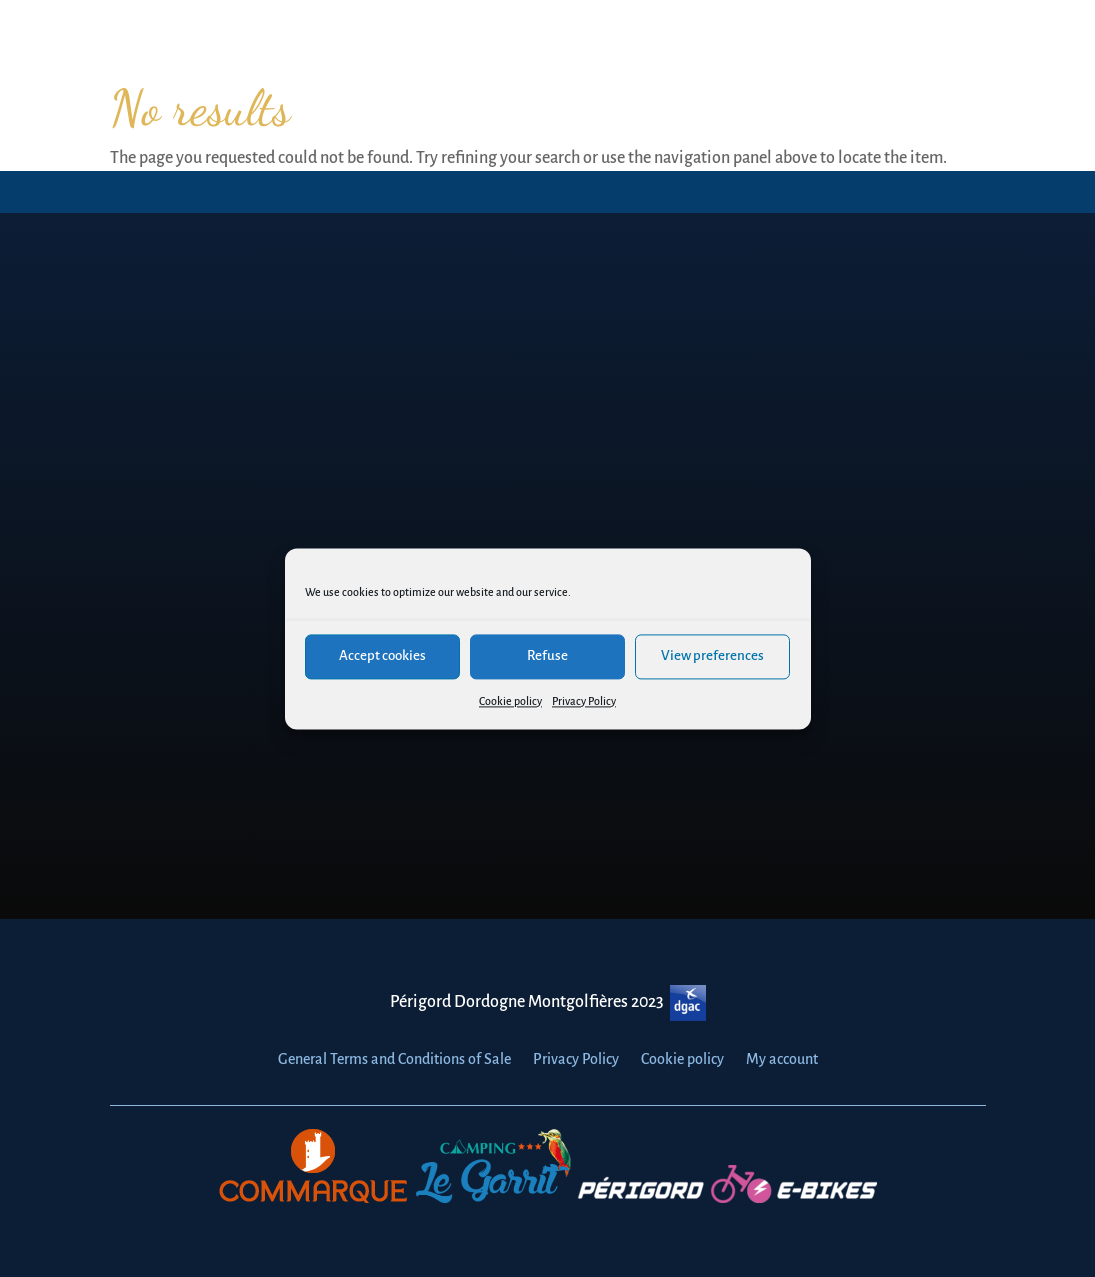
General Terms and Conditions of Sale (394, 1059)
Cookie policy (510, 701)
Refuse (547, 655)
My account (782, 1059)
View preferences (712, 655)
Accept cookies (382, 655)
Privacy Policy (584, 701)
